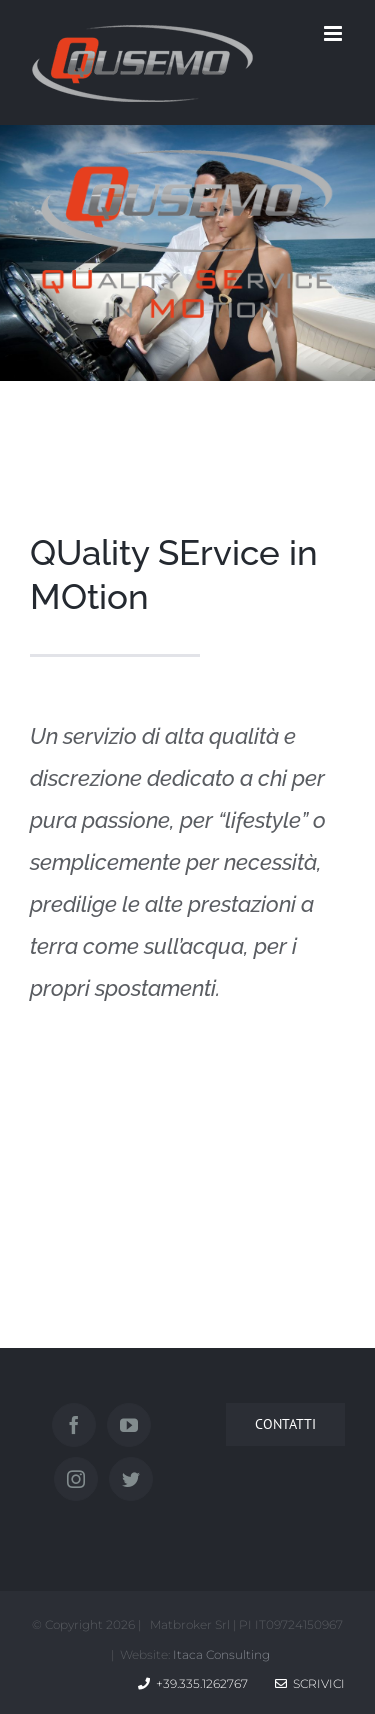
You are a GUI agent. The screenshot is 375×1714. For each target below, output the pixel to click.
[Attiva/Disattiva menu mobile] (334, 33)
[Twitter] (131, 1479)
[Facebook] (74, 1425)
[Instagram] (76, 1479)
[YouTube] (129, 1425)
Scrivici (310, 1683)
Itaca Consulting (221, 1654)
